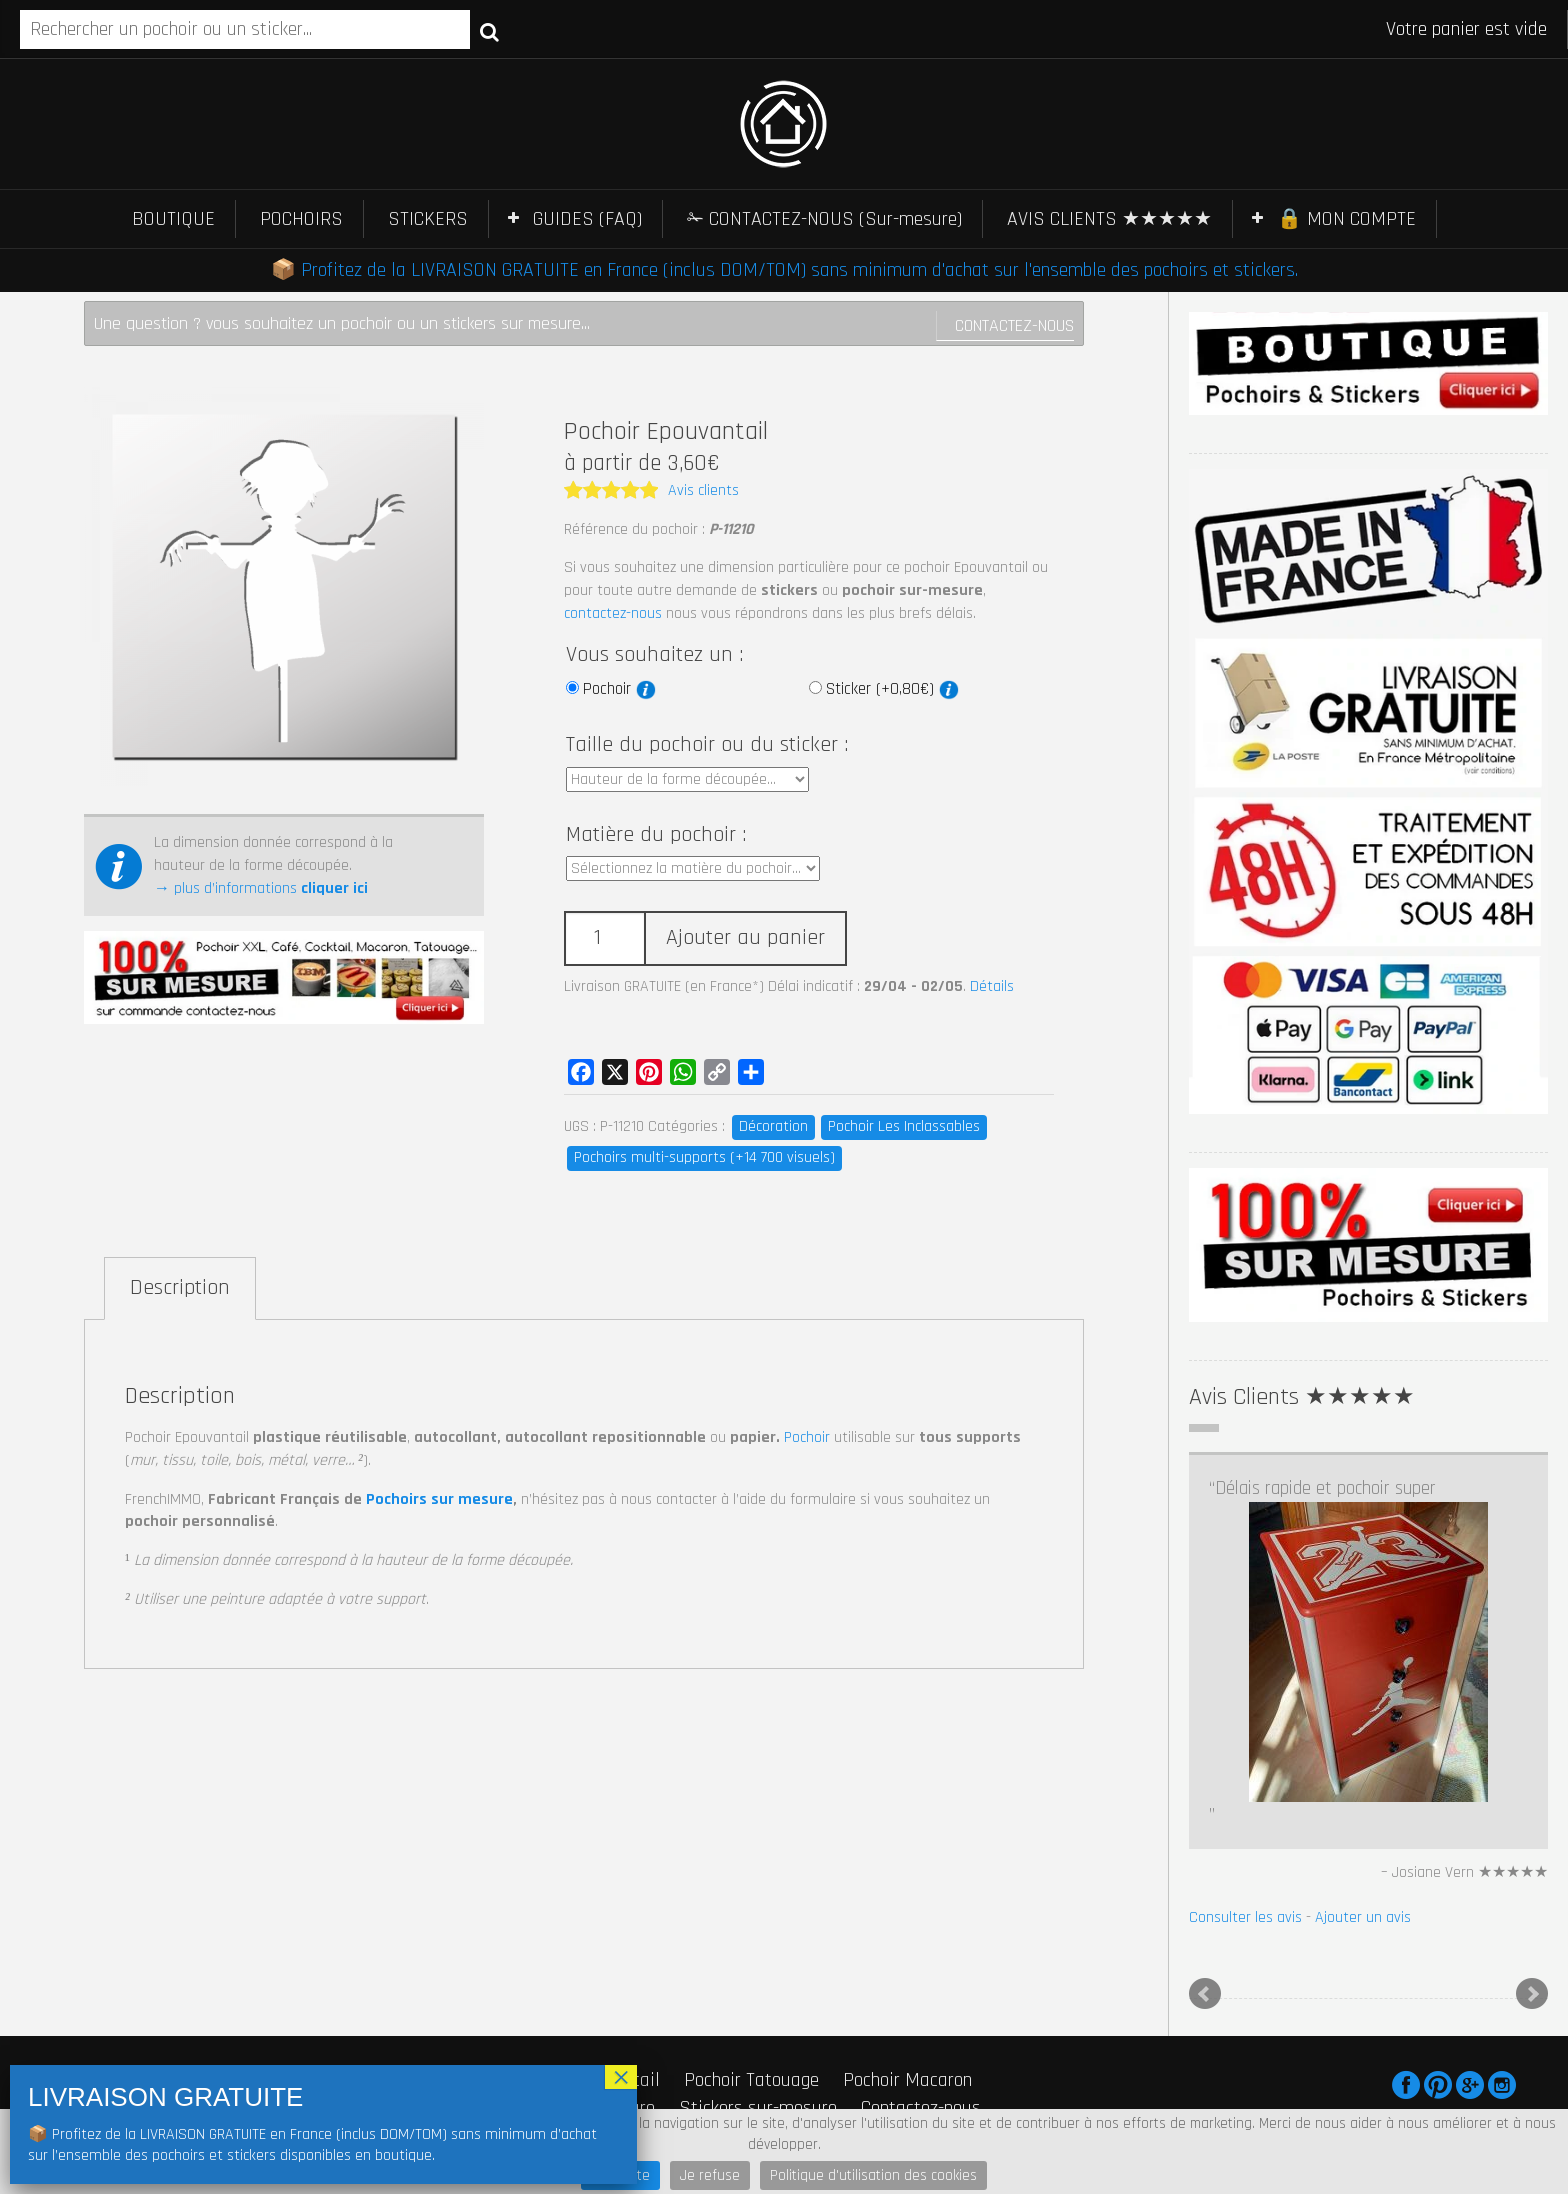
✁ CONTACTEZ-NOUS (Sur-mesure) (824, 219)
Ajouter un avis (1363, 1917)
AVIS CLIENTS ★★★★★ (1109, 219)
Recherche (489, 31)
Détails (992, 986)
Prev (1205, 1994)
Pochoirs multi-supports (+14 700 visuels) (704, 1157)
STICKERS (428, 219)
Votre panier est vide (1466, 29)
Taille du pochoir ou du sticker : (707, 745)
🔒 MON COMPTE (1346, 219)
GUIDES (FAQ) (587, 219)
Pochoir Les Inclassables (904, 1126)
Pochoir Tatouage (751, 2080)
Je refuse (710, 2175)
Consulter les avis (1245, 1917)
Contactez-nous (1014, 325)
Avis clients (703, 490)
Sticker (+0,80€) (892, 689)
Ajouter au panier (745, 938)
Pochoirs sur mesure (439, 1499)
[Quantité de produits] (604, 938)
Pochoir (619, 689)
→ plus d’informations (261, 888)
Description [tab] (180, 1288)
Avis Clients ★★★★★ (1302, 1397)
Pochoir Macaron (907, 2080)
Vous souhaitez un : (654, 655)
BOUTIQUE (173, 219)
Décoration (773, 1126)
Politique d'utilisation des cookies (873, 2175)
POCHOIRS (301, 219)
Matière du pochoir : (656, 835)
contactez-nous (613, 613)
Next (1532, 1994)
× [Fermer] (621, 2077)
